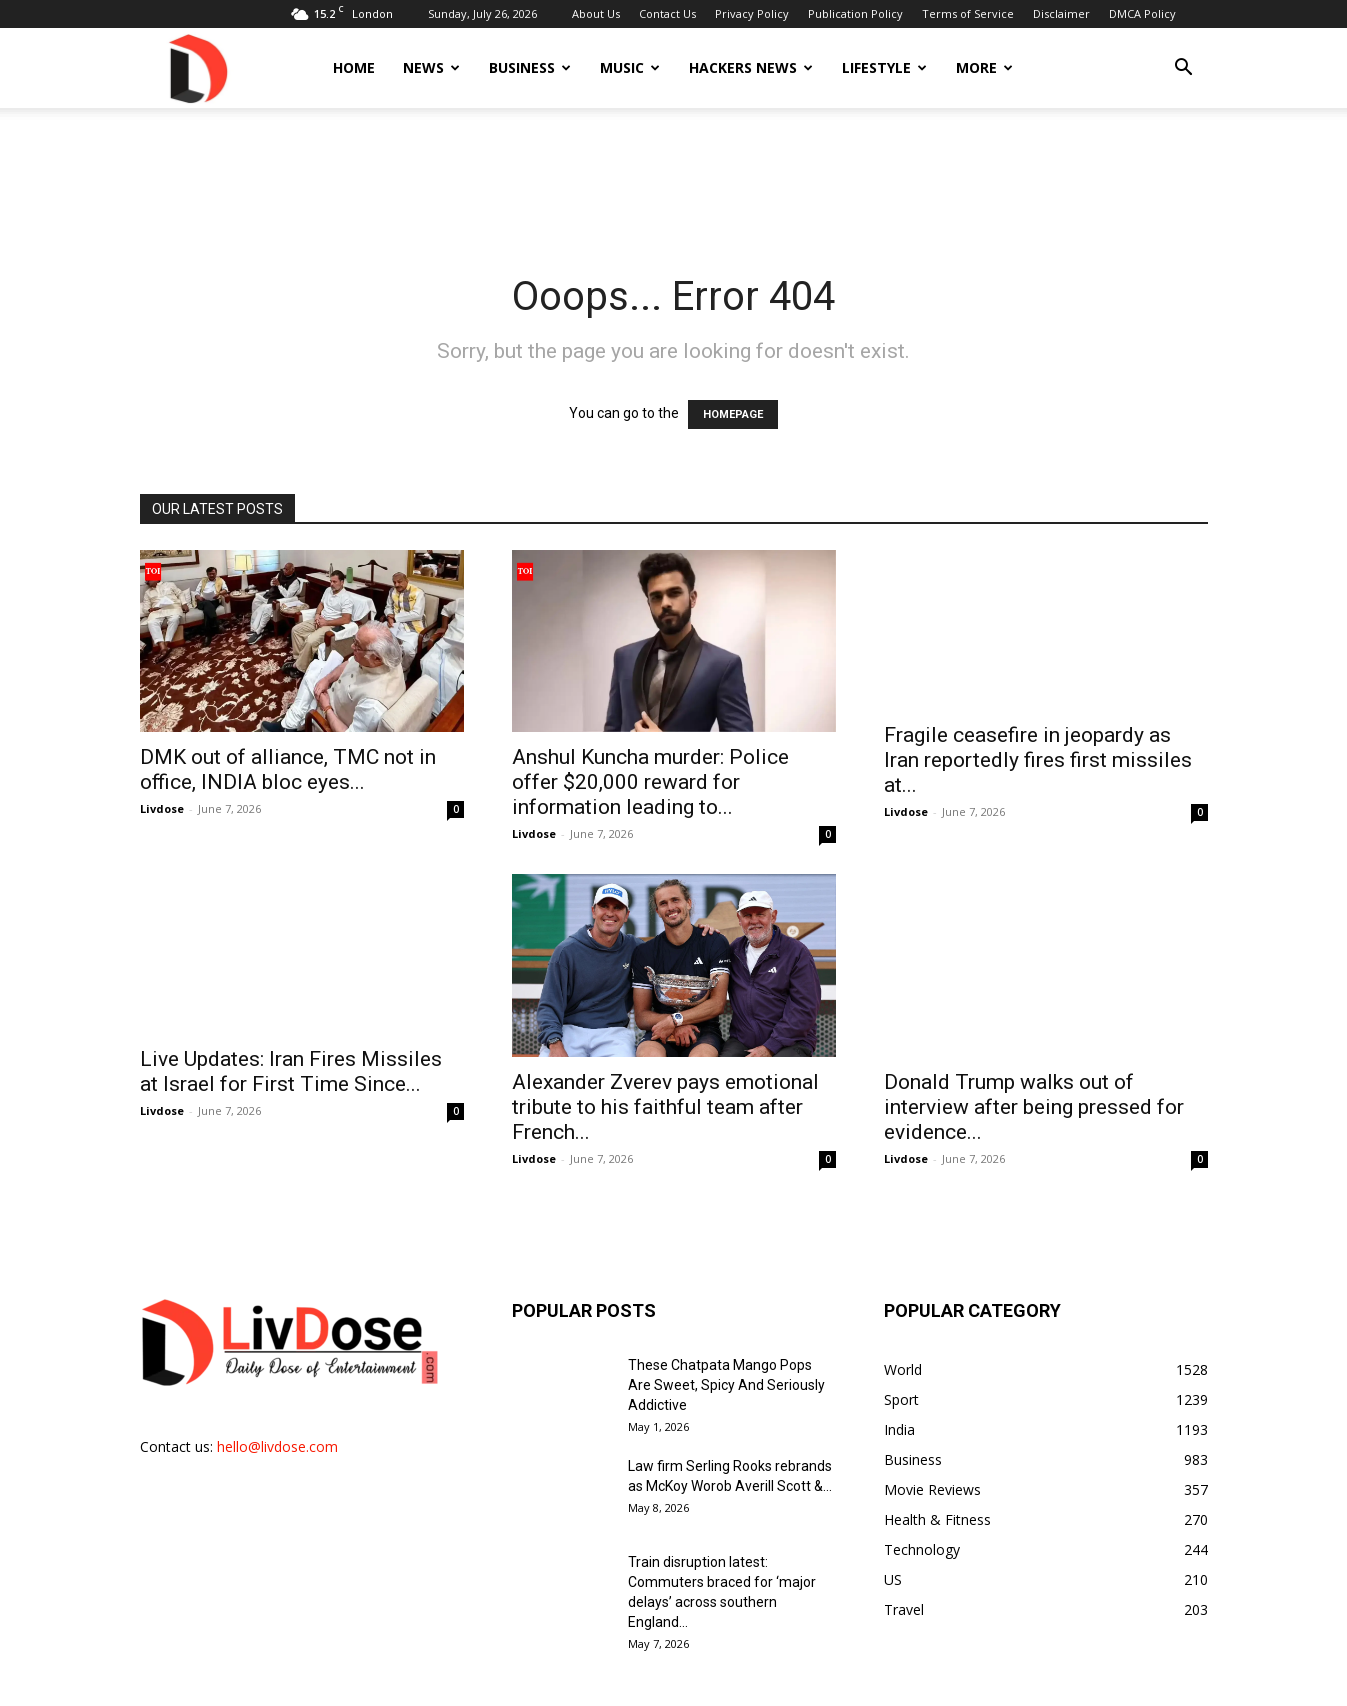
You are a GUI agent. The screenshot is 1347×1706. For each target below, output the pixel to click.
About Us (596, 13)
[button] (1184, 69)
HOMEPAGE (733, 414)
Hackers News (751, 67)
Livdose (162, 808)
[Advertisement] (674, 177)
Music (630, 67)
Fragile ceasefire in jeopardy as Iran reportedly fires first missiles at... (1038, 760)
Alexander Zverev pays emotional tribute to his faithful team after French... (665, 1084)
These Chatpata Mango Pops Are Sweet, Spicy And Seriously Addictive (726, 1362)
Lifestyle (884, 67)
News (431, 67)
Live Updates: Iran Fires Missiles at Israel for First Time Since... (291, 1071)
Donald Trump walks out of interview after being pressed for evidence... (1034, 1084)
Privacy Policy (752, 13)
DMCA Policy (1142, 13)
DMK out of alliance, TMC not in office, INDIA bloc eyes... (288, 769)
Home (354, 67)
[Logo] (197, 67)
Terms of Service (968, 13)
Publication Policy (855, 13)
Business (530, 67)
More (984, 67)
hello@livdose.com (277, 1423)
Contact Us (667, 13)
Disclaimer (1061, 13)
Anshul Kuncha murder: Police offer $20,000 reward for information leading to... (650, 782)
